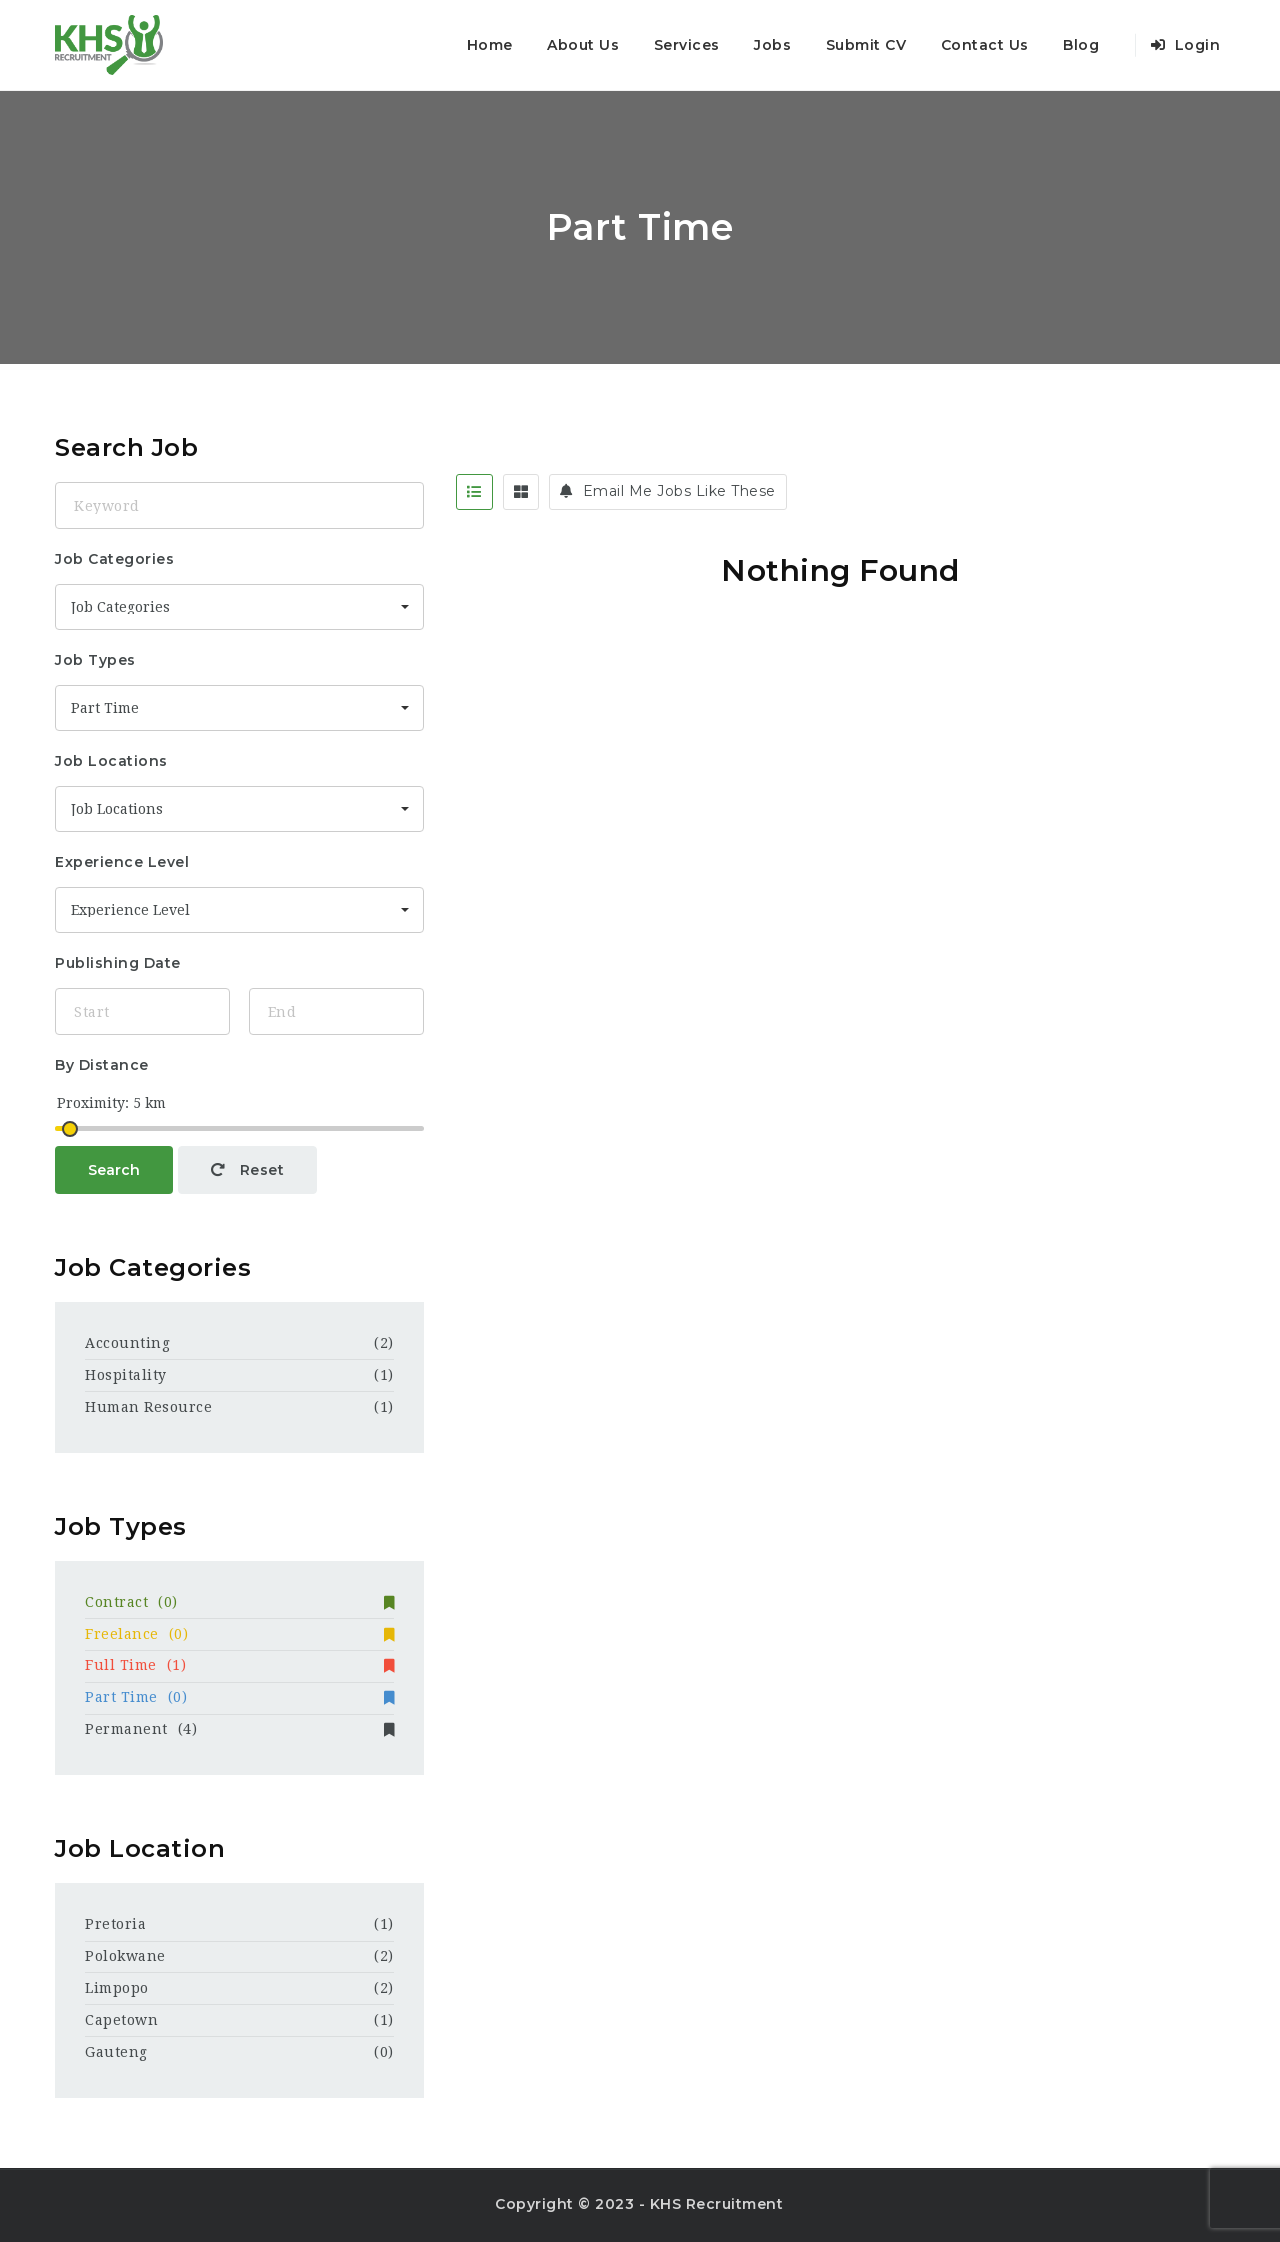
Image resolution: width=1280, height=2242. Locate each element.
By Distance (102, 1065)
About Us (583, 45)
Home (490, 45)
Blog (1081, 45)
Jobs (772, 45)
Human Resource (148, 1407)
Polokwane (125, 1956)
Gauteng (116, 2052)
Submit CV (866, 45)
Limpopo (117, 1988)
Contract (239, 1602)
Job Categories (114, 559)
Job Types (95, 660)
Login (1186, 45)
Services (687, 45)
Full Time (239, 1665)
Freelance (239, 1634)
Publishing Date (118, 963)
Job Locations (111, 761)
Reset (248, 1170)
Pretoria (115, 1924)
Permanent (239, 1729)
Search (114, 1170)
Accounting (127, 1343)
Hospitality (126, 1375)
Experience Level (122, 862)
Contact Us (985, 45)
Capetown (121, 2020)
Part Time (239, 1697)
